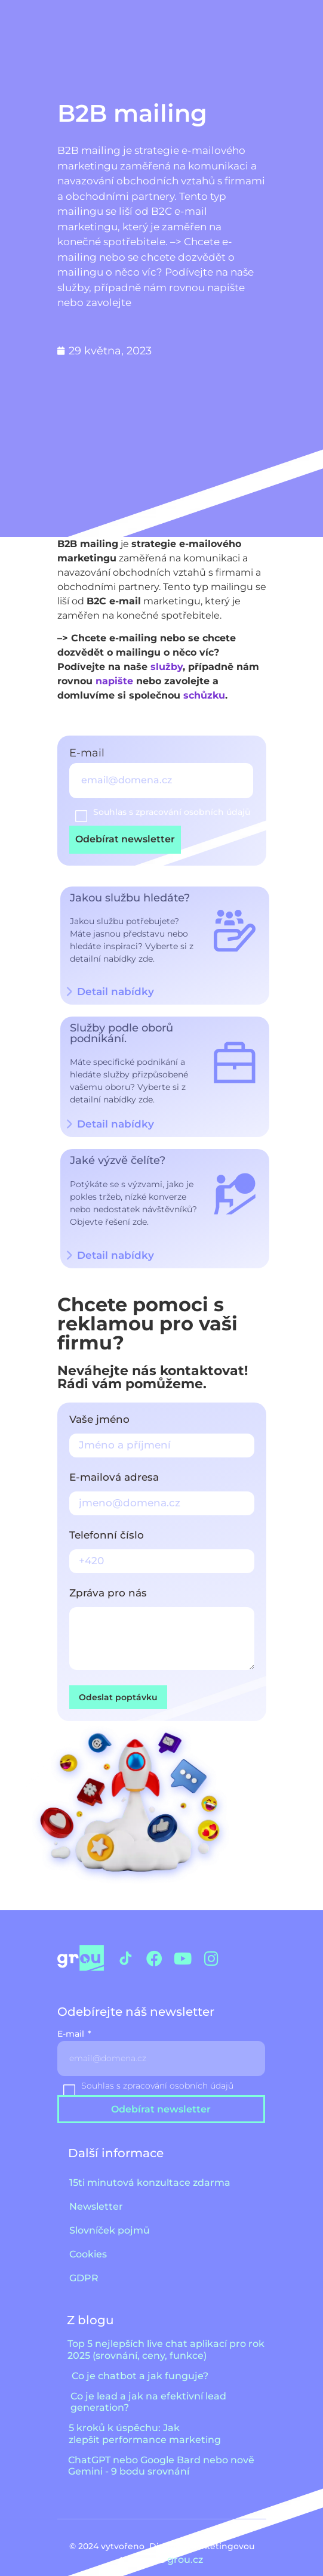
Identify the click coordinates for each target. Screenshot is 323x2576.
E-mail (88, 753)
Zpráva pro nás (108, 1593)
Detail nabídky (115, 1124)
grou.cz (186, 2559)
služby (166, 666)
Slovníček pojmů (109, 2230)
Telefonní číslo (106, 1535)
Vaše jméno (99, 1419)
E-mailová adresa (114, 1477)
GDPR (84, 2278)
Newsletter (96, 2206)
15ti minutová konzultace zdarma (149, 2182)
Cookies (88, 2254)
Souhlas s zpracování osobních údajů (171, 812)
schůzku (204, 695)
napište (114, 681)
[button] (164, 1124)
